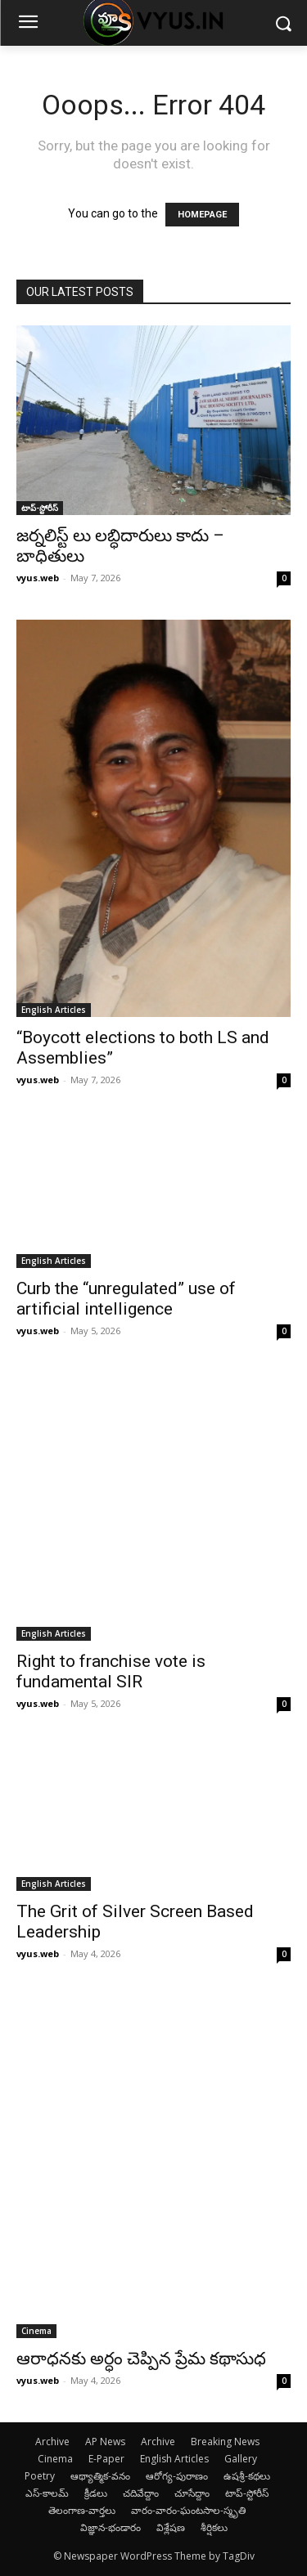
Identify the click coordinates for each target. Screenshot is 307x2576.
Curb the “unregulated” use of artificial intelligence (126, 1299)
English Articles (53, 1009)
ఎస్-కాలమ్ (47, 2493)
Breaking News (225, 2441)
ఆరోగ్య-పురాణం (177, 2476)
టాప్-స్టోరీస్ (39, 507)
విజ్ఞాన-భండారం (110, 2527)
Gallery (240, 2459)
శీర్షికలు (214, 2527)
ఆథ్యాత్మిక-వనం (100, 2476)
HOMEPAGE (202, 214)
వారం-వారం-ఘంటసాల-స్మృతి (188, 2510)
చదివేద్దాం (141, 2493)
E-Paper (106, 2459)
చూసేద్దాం (192, 2493)
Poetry (40, 2476)
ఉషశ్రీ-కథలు (246, 2476)
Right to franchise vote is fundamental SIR (110, 1671)
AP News (105, 2441)
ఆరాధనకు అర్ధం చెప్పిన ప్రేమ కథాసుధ (141, 2358)
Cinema (36, 2330)
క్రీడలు (95, 2493)
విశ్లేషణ (170, 2527)
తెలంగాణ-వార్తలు (81, 2510)
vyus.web (37, 577)
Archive (52, 2441)
